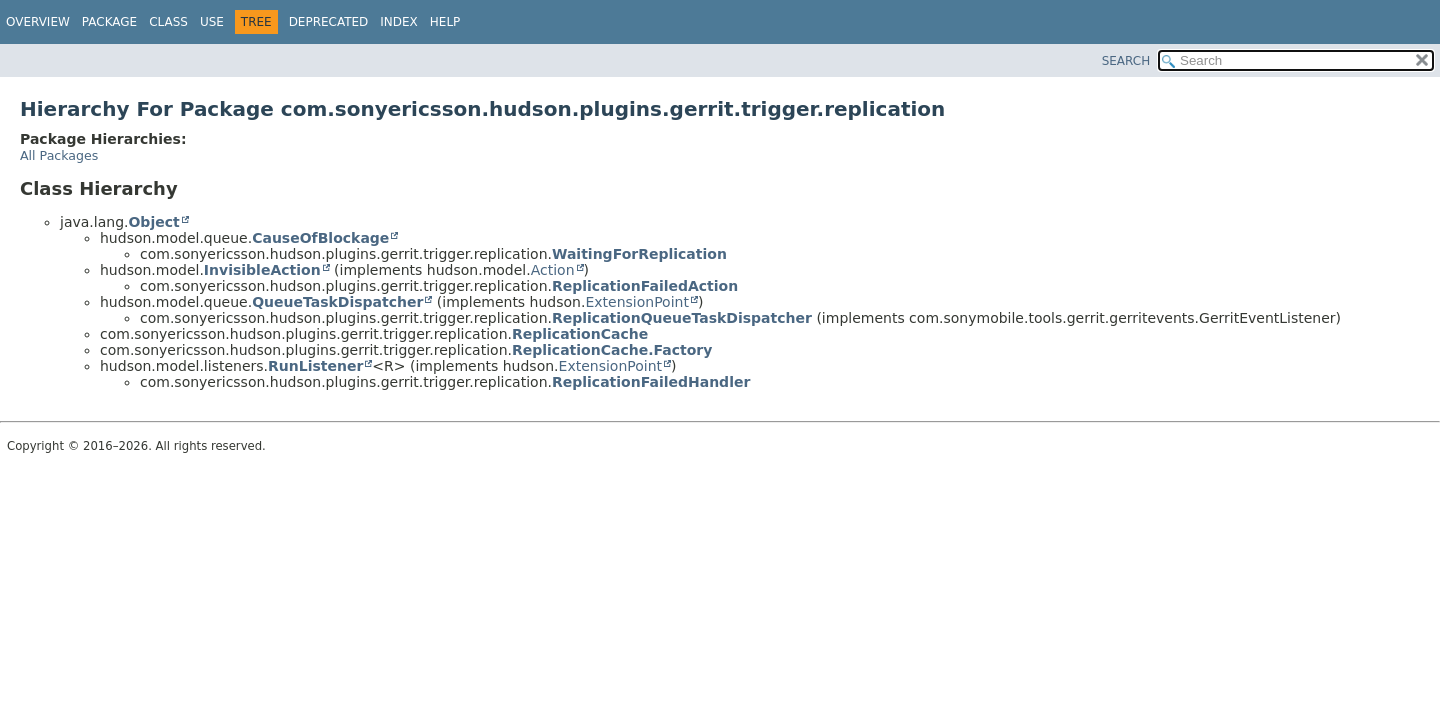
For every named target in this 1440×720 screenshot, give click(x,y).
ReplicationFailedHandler (651, 382)
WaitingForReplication (639, 254)
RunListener (315, 366)
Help (445, 22)
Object (153, 222)
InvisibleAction (262, 270)
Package (109, 22)
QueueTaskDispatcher (337, 302)
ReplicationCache (580, 334)
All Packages (59, 155)
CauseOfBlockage (320, 238)
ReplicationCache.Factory (612, 350)
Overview (38, 22)
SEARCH (1126, 61)
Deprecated (329, 22)
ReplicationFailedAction (645, 286)
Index (399, 22)
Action (553, 270)
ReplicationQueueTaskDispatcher (682, 318)
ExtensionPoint (637, 302)
